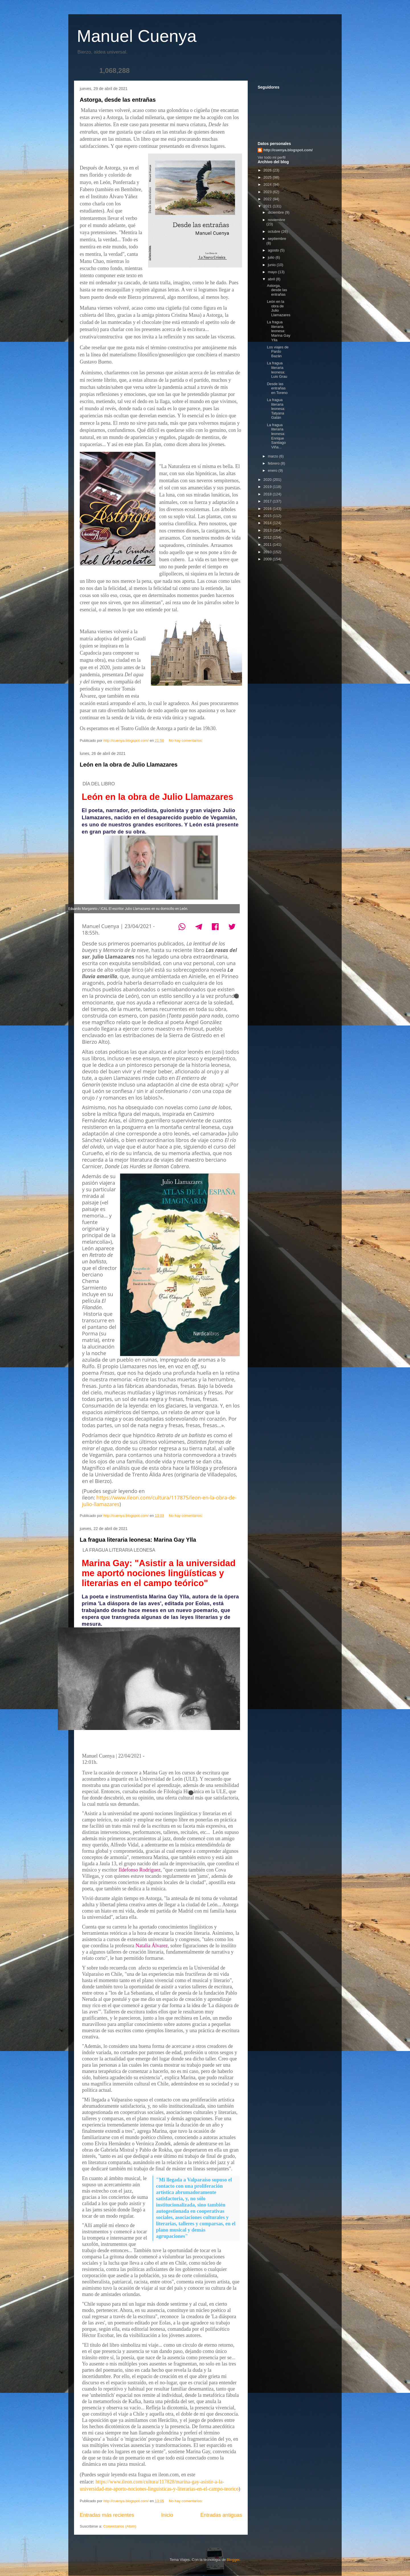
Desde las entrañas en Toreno (277, 388)
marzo (273, 456)
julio (272, 257)
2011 (268, 544)
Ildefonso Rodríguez (139, 1870)
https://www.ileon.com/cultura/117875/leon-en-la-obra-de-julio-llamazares (159, 1500)
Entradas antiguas (221, 2515)
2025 (268, 177)
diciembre (276, 212)
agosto (274, 250)
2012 (268, 537)
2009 (268, 559)
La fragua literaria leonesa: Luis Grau (277, 370)
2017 (268, 501)
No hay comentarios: (186, 740)
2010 (268, 552)
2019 (268, 487)
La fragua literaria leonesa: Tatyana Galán (276, 409)
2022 (268, 199)
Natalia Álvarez (152, 1945)
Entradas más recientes (107, 2515)
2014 (268, 523)
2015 (268, 516)
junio (272, 265)
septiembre (277, 238)
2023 (268, 192)
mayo (273, 272)
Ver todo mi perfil (272, 157)
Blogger (233, 2559)
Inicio (167, 2515)
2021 (268, 206)
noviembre (276, 220)
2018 (268, 494)
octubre (274, 231)
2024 (268, 184)
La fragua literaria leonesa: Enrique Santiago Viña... (276, 436)
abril (272, 279)
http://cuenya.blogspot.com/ (288, 150)
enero (273, 470)
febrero (274, 463)
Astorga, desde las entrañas (118, 100)
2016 (268, 508)
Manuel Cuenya (136, 36)
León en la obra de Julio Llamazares (128, 764)
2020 (268, 479)
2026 (268, 170)
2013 (268, 530)
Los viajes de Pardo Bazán (277, 351)
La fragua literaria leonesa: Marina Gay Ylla (138, 1540)
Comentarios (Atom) (119, 2526)
